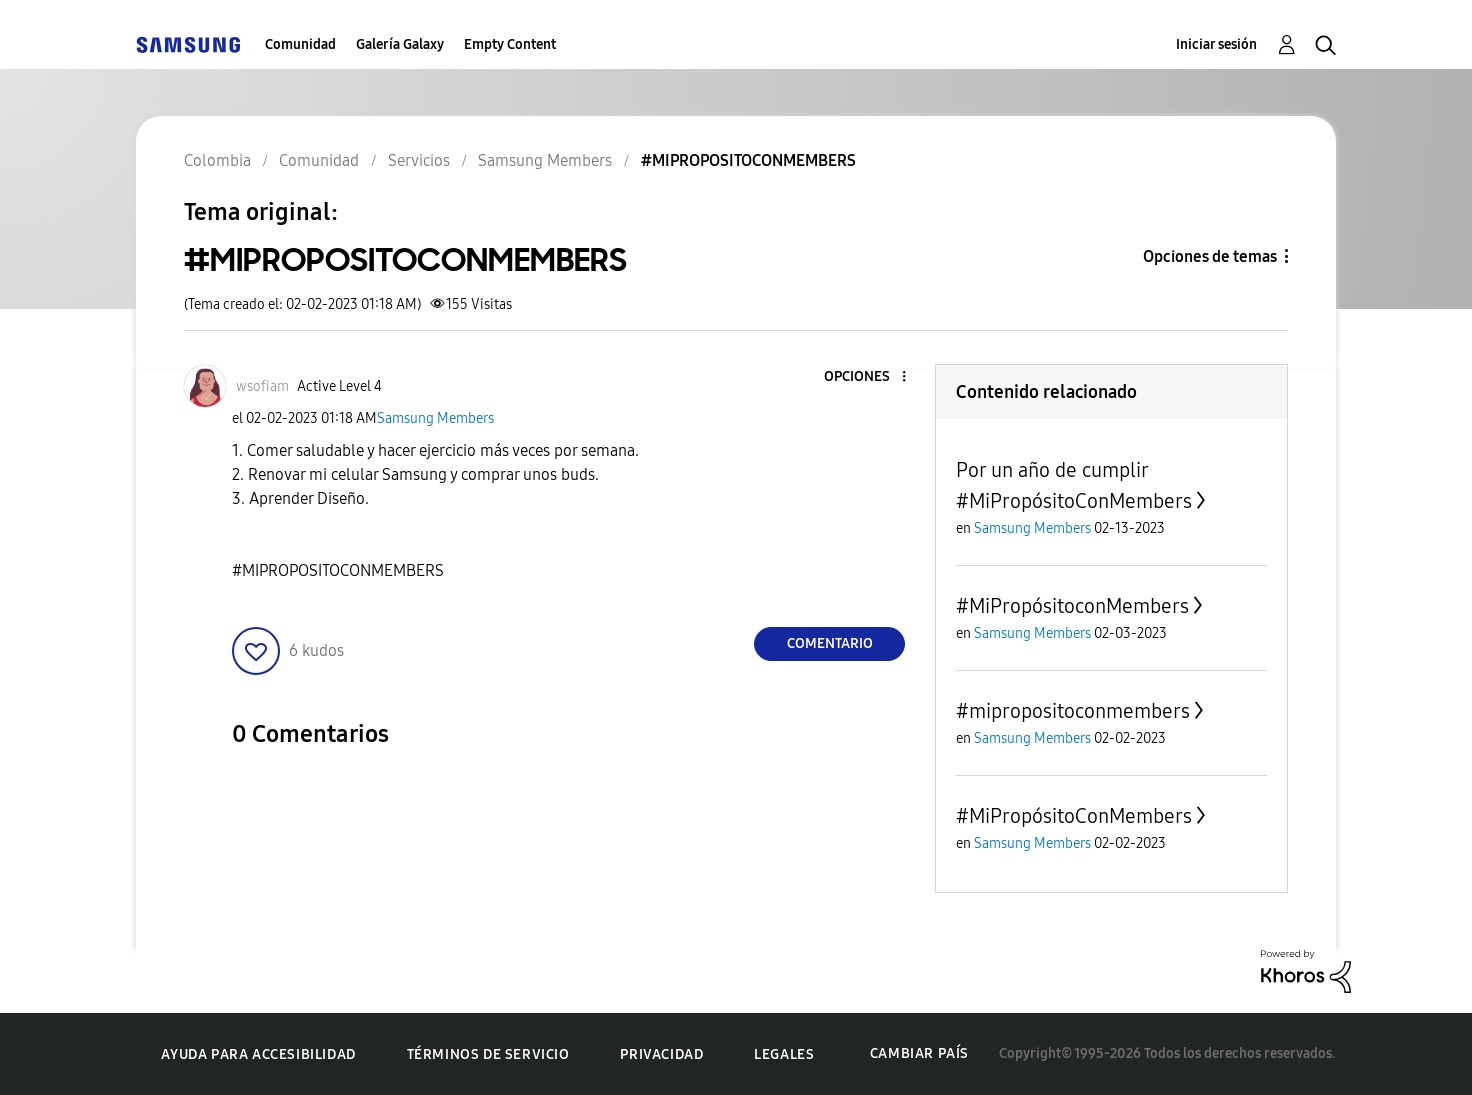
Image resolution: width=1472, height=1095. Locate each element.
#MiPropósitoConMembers (1074, 816)
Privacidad (661, 1054)
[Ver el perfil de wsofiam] (262, 386)
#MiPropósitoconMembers (1072, 606)
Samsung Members (435, 418)
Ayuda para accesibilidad (258, 1054)
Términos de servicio (488, 1054)
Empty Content (510, 44)
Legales (784, 1054)
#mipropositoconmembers (1073, 711)
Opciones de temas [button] (1210, 256)
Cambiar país (919, 1053)
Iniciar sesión (1216, 44)
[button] (871, 377)
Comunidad (300, 44)
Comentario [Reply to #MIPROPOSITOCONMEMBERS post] (830, 643)
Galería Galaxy (400, 44)
